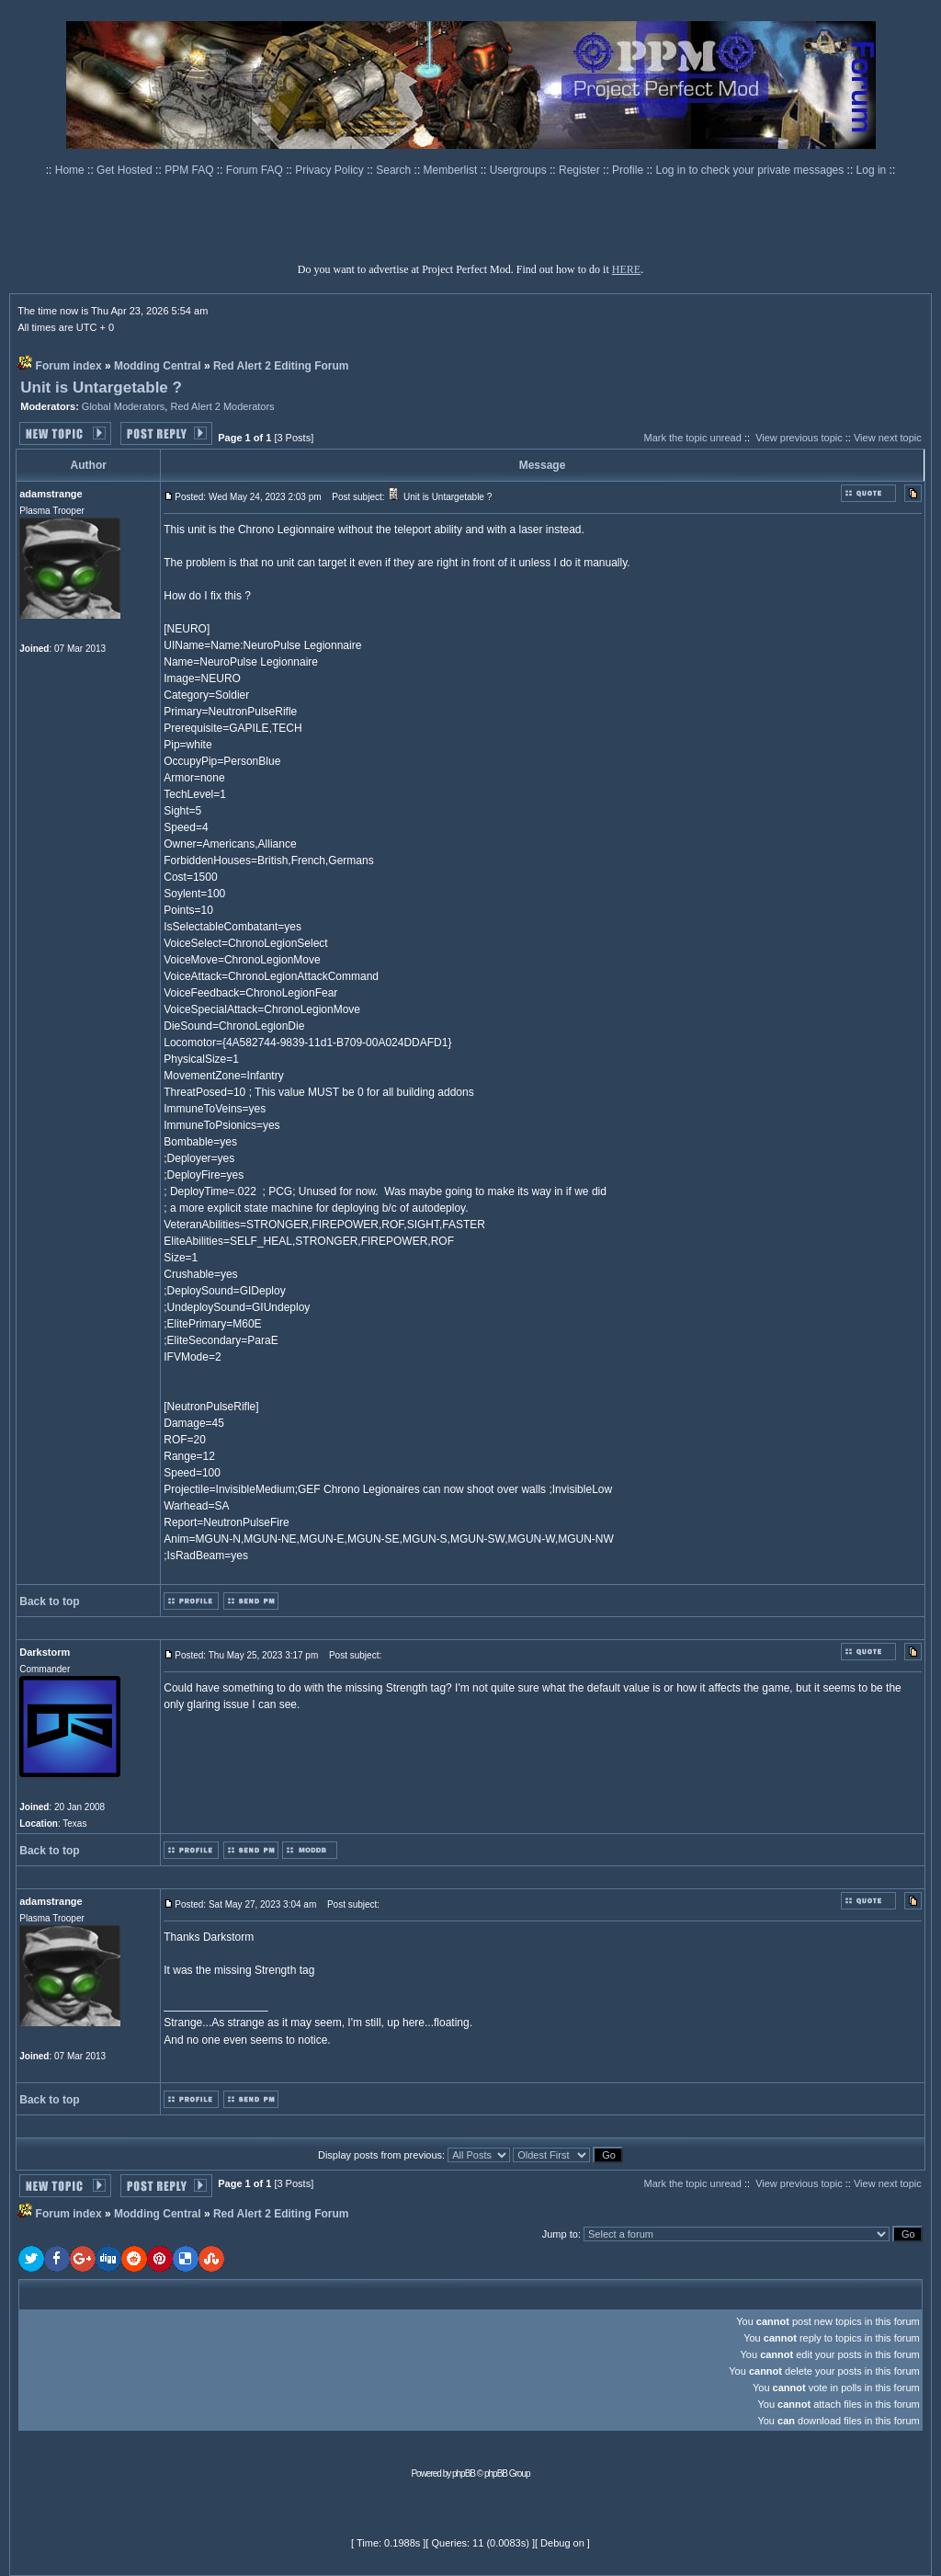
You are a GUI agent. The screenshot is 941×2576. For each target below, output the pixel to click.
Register (581, 170)
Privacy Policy (331, 170)
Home (71, 170)
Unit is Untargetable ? (101, 387)
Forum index (69, 365)
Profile (629, 170)
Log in (871, 170)
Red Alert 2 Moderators (222, 406)
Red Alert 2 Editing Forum (281, 365)
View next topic (888, 437)
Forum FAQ (256, 170)
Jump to (560, 2234)
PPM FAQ (190, 170)
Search (395, 170)
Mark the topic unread (692, 437)
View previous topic (799, 437)
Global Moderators (123, 406)
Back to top (49, 1601)
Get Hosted (125, 170)
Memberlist (452, 170)
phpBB (463, 2473)
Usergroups (520, 170)
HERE (626, 269)
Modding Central (157, 365)
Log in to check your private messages (750, 170)
